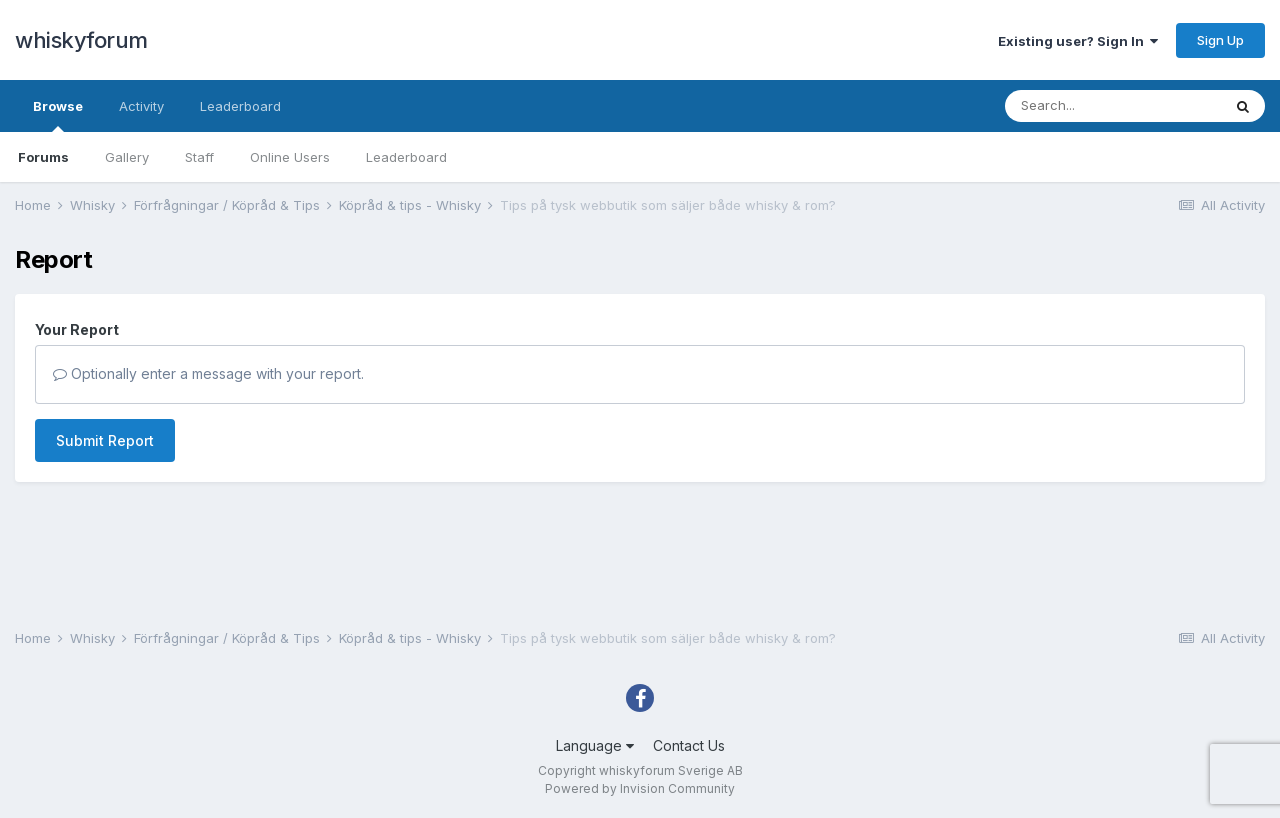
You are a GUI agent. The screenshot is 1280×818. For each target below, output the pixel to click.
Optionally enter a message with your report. (208, 373)
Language (595, 745)
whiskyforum (81, 40)
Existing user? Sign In (1078, 41)
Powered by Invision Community (640, 788)
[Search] (1113, 106)
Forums (43, 157)
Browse (58, 115)
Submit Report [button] (105, 440)
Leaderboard (406, 157)
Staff (199, 157)
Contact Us (689, 745)
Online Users (290, 157)
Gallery (127, 157)
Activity (141, 106)
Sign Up (1220, 40)
